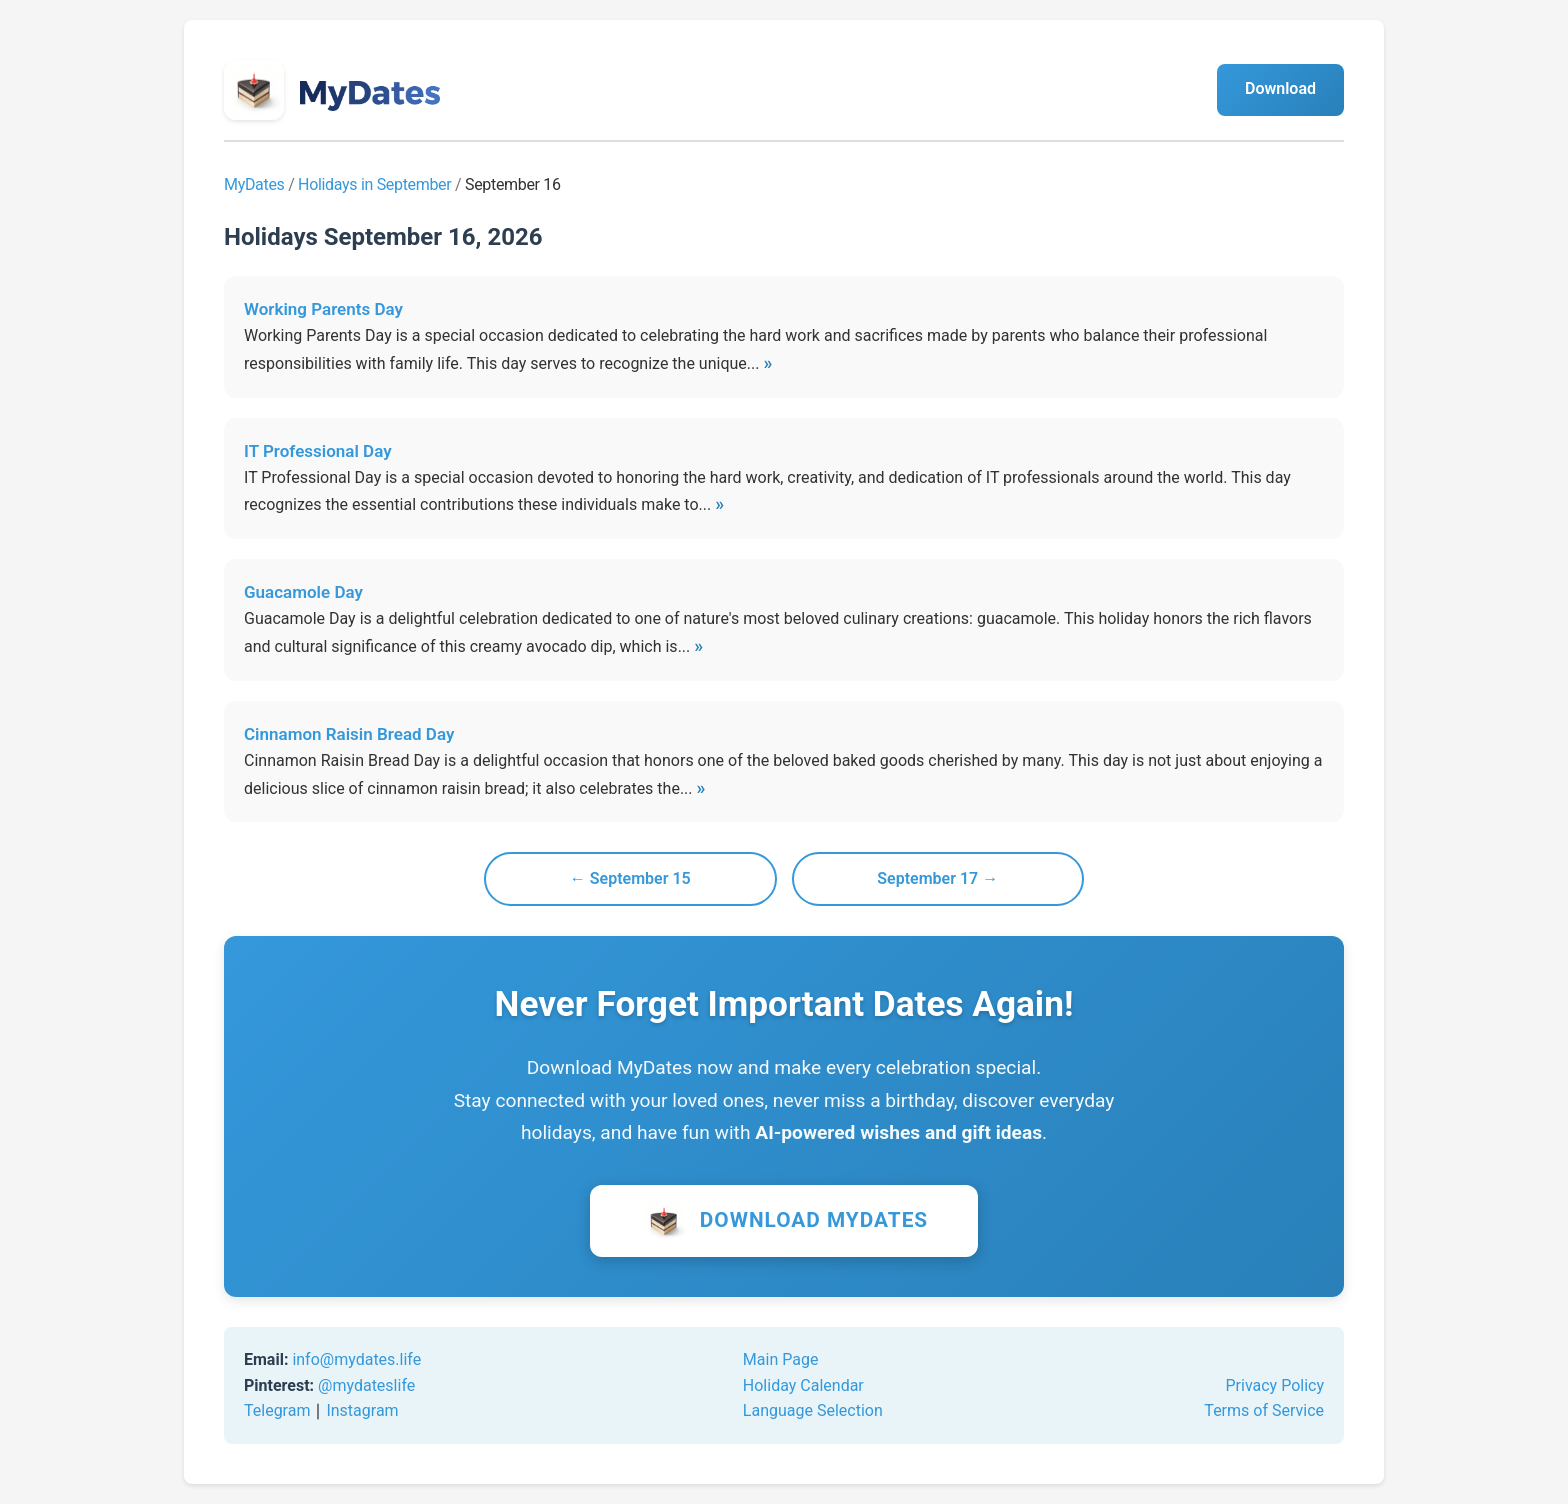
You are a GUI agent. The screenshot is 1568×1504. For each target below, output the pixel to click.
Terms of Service (1264, 1410)
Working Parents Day (323, 309)
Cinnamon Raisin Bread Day (349, 734)
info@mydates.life (356, 1359)
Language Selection (813, 1410)
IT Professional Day (318, 451)
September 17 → (937, 878)
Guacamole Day (303, 592)
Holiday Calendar (803, 1385)
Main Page (781, 1359)
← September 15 (630, 878)
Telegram (277, 1410)
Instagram (362, 1410)
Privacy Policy (1275, 1385)
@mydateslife (366, 1385)
